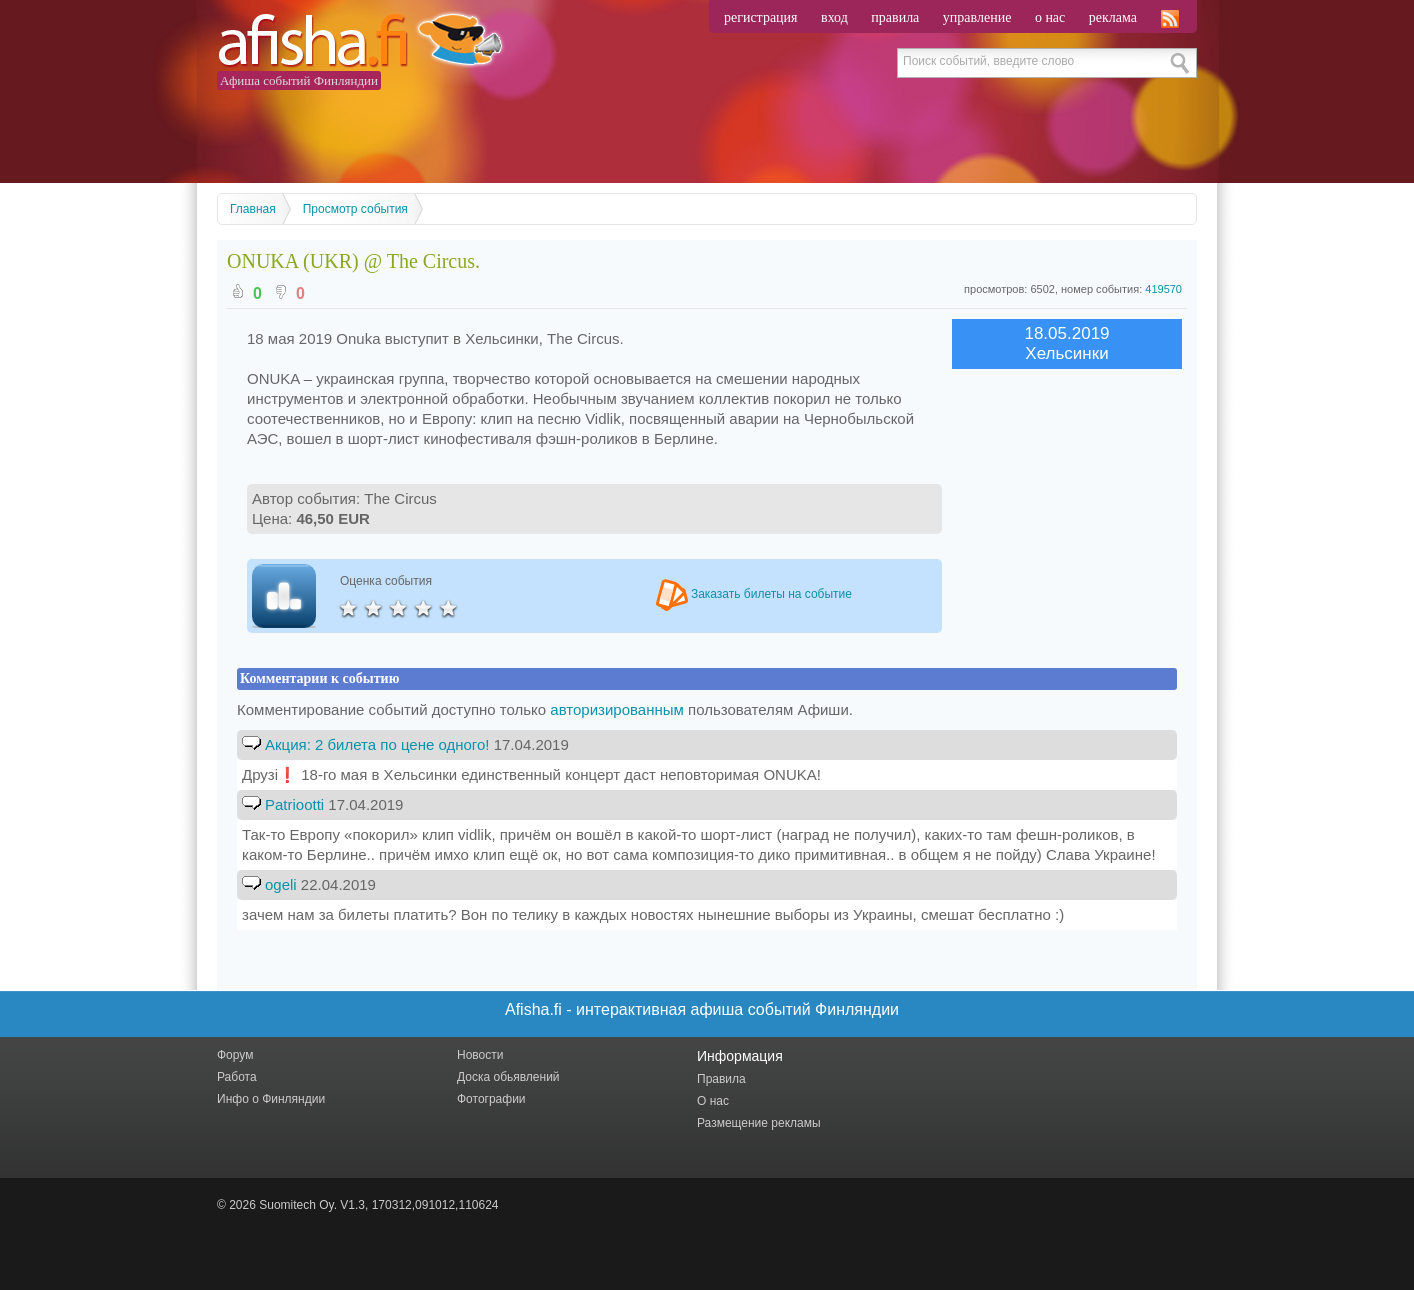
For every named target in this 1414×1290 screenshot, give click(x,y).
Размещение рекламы (759, 1123)
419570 (1163, 289)
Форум (235, 1055)
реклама (1113, 17)
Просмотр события (355, 209)
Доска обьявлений (508, 1077)
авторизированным (617, 709)
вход (834, 17)
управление (977, 17)
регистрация (761, 17)
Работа (237, 1077)
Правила (721, 1079)
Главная (253, 209)
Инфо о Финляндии (271, 1099)
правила (895, 17)
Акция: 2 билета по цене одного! (379, 744)
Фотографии (491, 1099)
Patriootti (294, 804)
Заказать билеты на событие (754, 594)
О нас (713, 1101)
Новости (480, 1055)
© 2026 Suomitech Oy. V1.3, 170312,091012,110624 (358, 1205)
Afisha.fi (360, 42)
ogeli (281, 884)
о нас (1050, 17)
